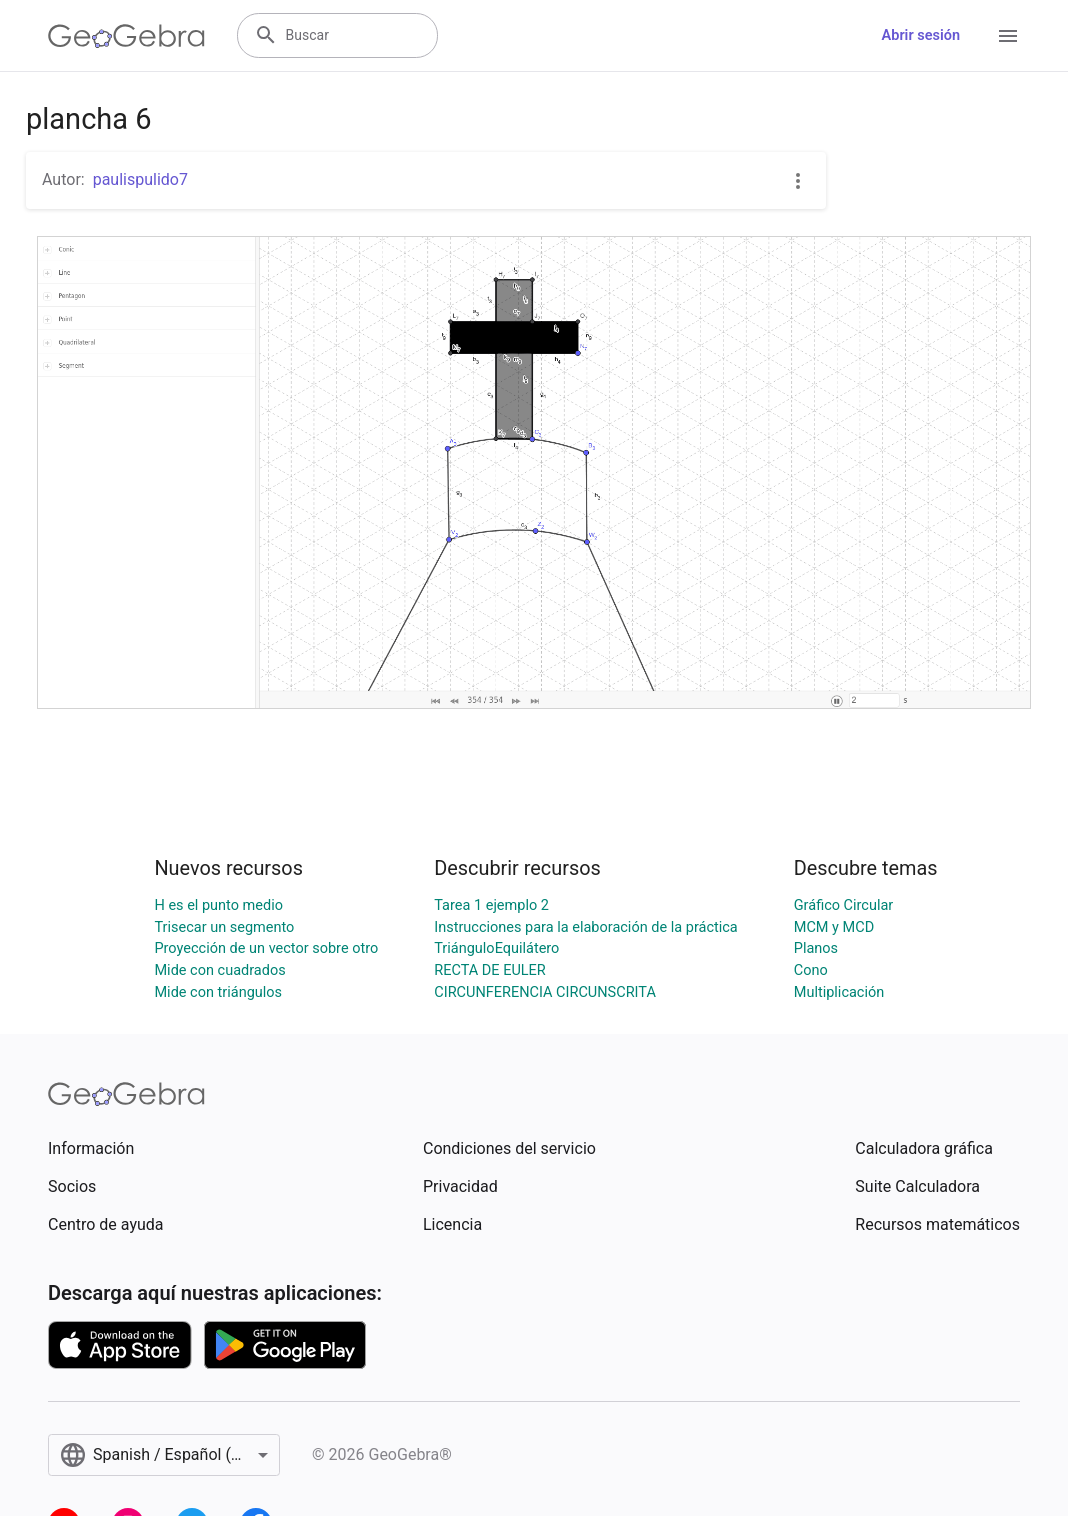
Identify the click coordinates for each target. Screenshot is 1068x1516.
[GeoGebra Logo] (126, 36)
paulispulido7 (140, 179)
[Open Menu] (1008, 36)
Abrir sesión (921, 35)
